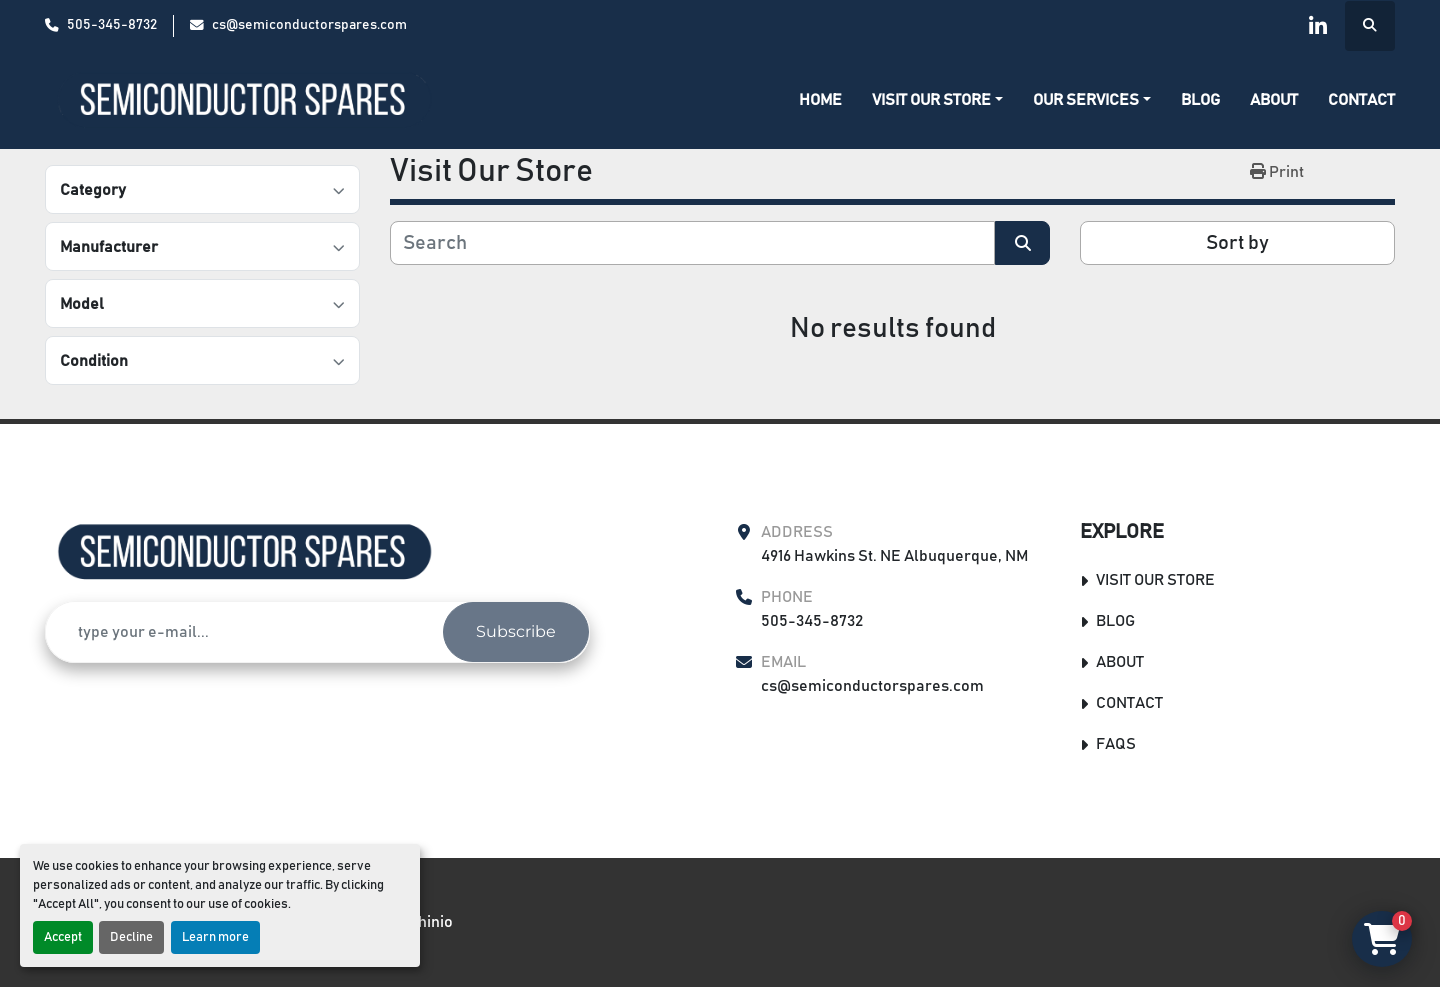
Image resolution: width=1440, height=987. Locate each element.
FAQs (1116, 744)
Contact (1361, 100)
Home (820, 100)
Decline (131, 937)
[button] (937, 100)
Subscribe (516, 631)
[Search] (692, 243)
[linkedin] (1318, 26)
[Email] (244, 632)
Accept (63, 937)
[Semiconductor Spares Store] (245, 552)
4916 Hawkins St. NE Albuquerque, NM (894, 556)
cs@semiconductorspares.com (309, 25)
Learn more (215, 937)
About (1274, 100)
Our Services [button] (1086, 100)
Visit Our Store (931, 100)
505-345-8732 (112, 25)
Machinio (421, 922)
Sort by (1237, 243)
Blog (1200, 100)
